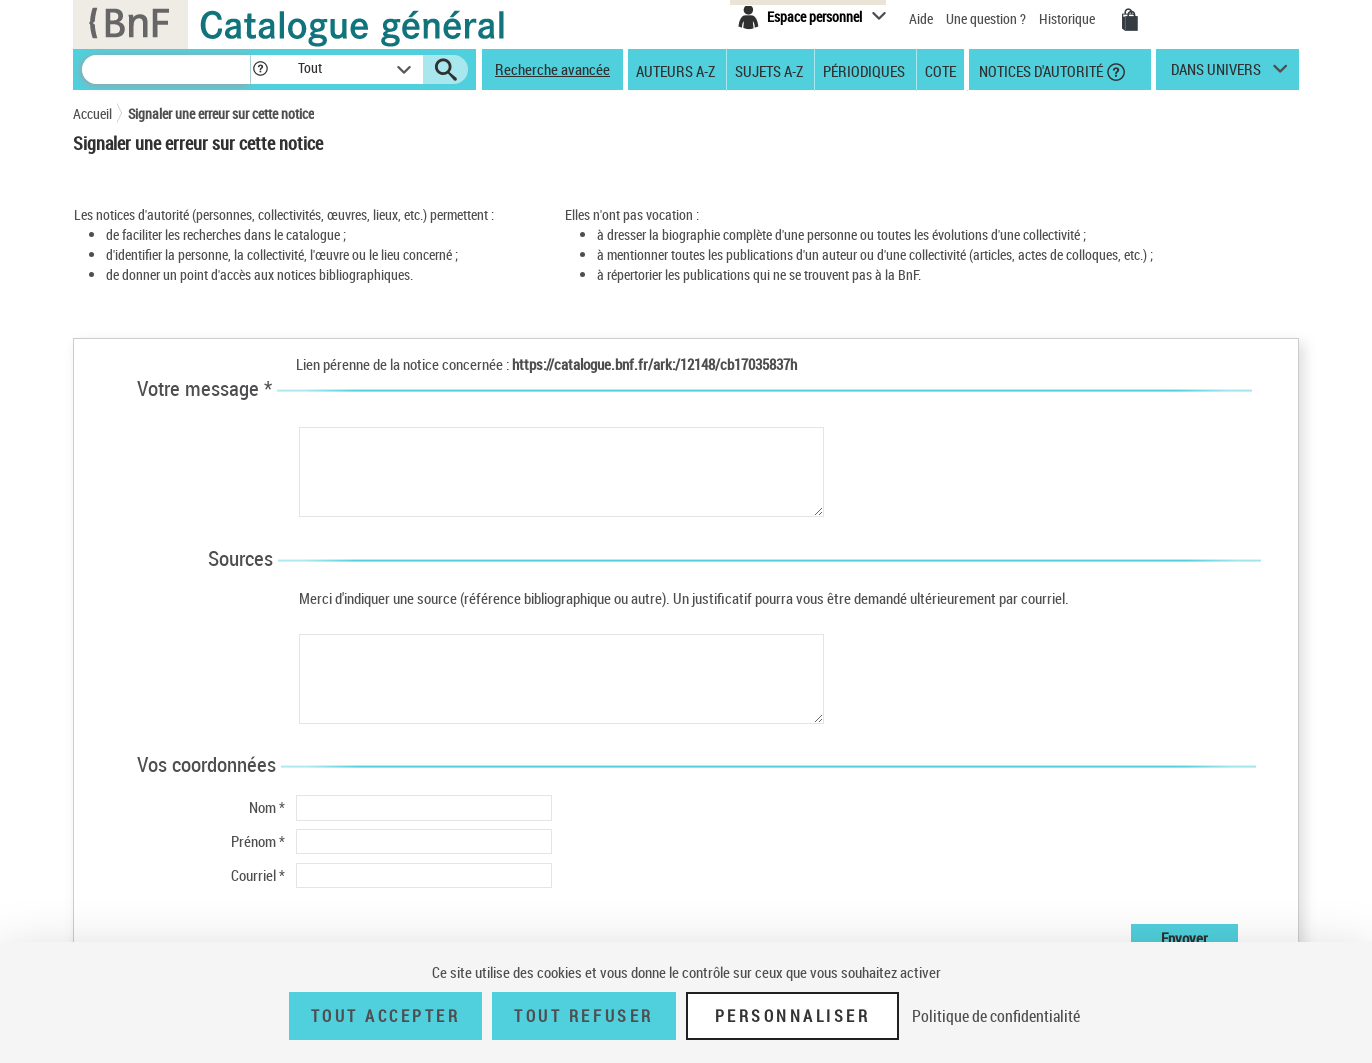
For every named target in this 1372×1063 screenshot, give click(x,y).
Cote (940, 70)
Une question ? (986, 18)
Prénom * (258, 841)
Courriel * (258, 875)
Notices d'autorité (1039, 70)
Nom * (267, 807)
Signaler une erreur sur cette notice (221, 113)
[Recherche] (166, 69)
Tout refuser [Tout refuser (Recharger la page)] (583, 1016)
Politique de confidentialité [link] (996, 1016)
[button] (260, 69)
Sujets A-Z (769, 70)
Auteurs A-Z (675, 70)
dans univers (1216, 74)
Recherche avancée (552, 69)
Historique (1068, 18)
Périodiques (864, 70)
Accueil (92, 113)
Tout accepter (386, 1016)
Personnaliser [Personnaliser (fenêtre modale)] (793, 1016)
